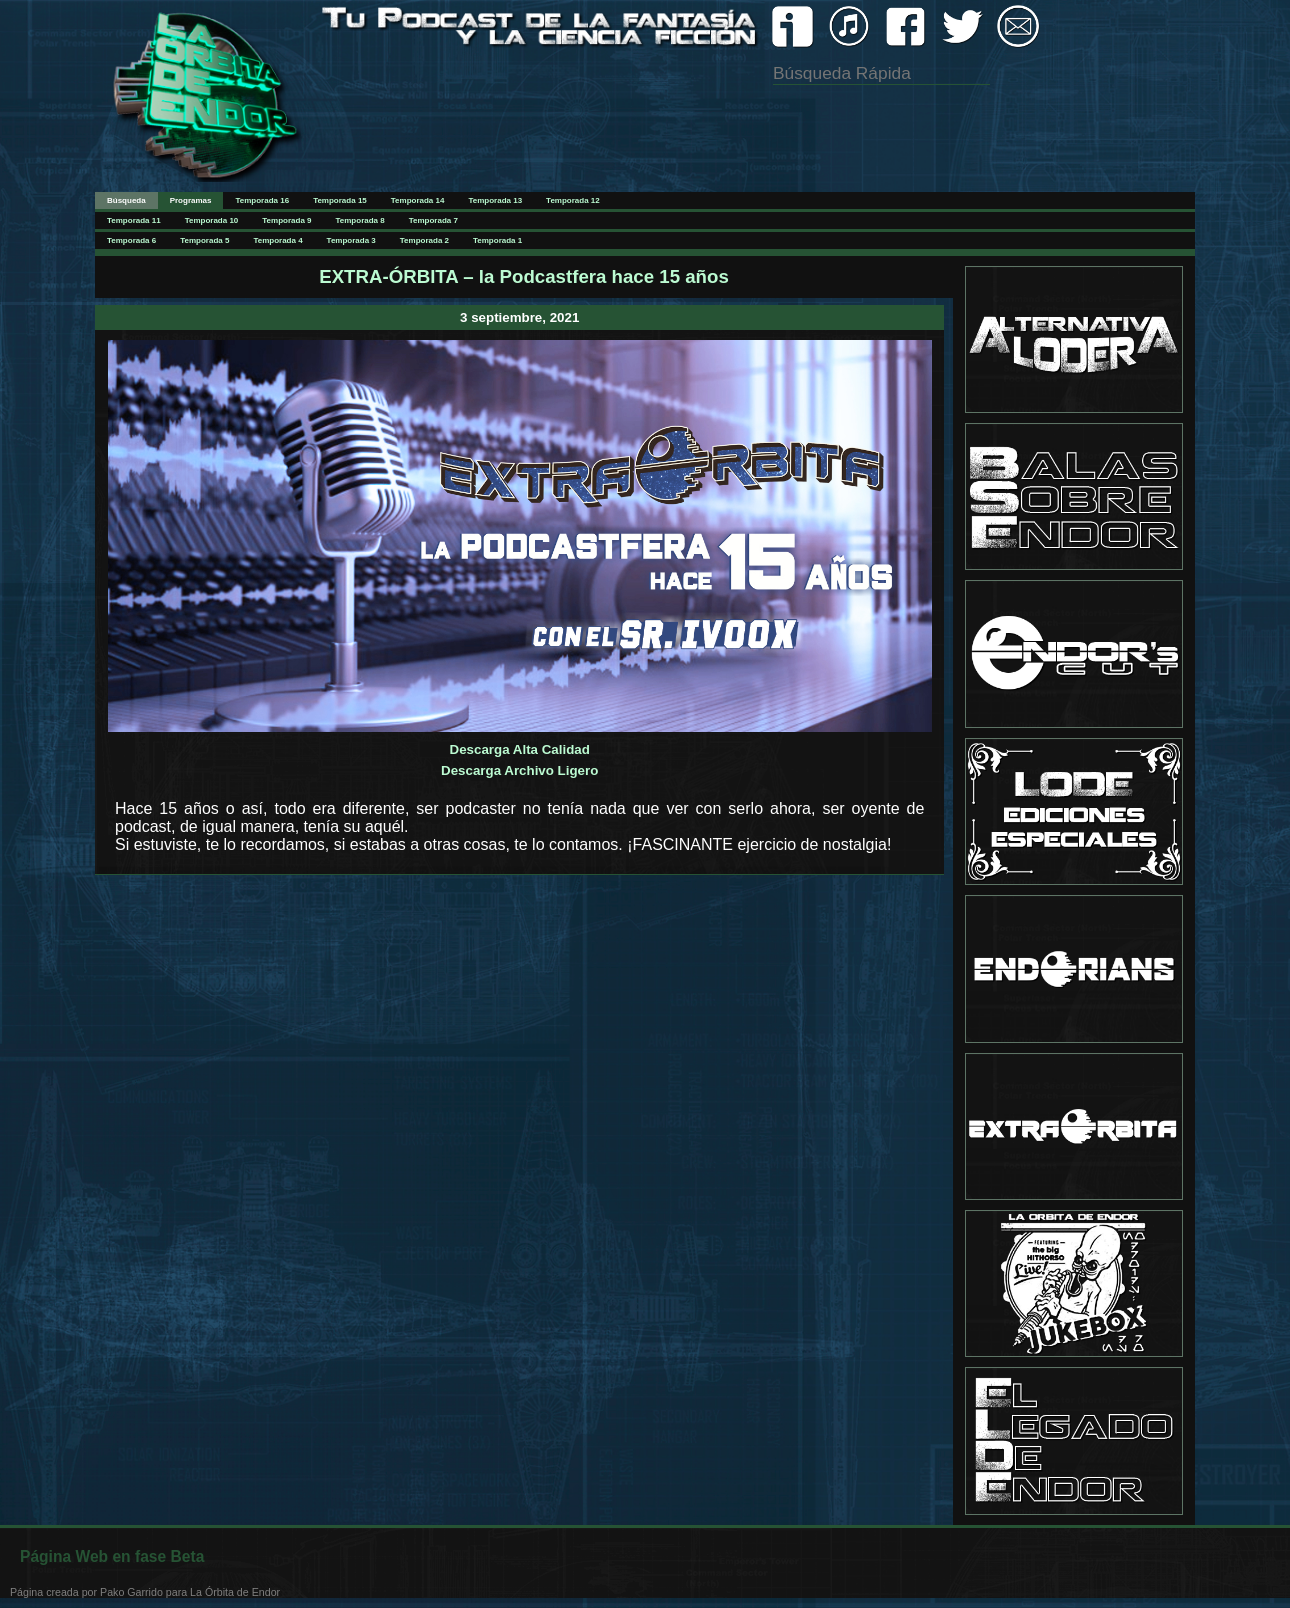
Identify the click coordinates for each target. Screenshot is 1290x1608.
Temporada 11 (134, 220)
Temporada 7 (433, 220)
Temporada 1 (497, 240)
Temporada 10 (212, 220)
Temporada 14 (418, 200)
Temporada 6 (131, 240)
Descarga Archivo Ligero (519, 770)
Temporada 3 (351, 240)
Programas (191, 200)
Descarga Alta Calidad (520, 749)
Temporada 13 (495, 200)
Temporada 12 (573, 200)
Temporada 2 (424, 240)
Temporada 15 (340, 200)
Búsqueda (126, 200)
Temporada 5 (204, 240)
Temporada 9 (286, 220)
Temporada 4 (277, 240)
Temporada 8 (360, 220)
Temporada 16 (262, 200)
